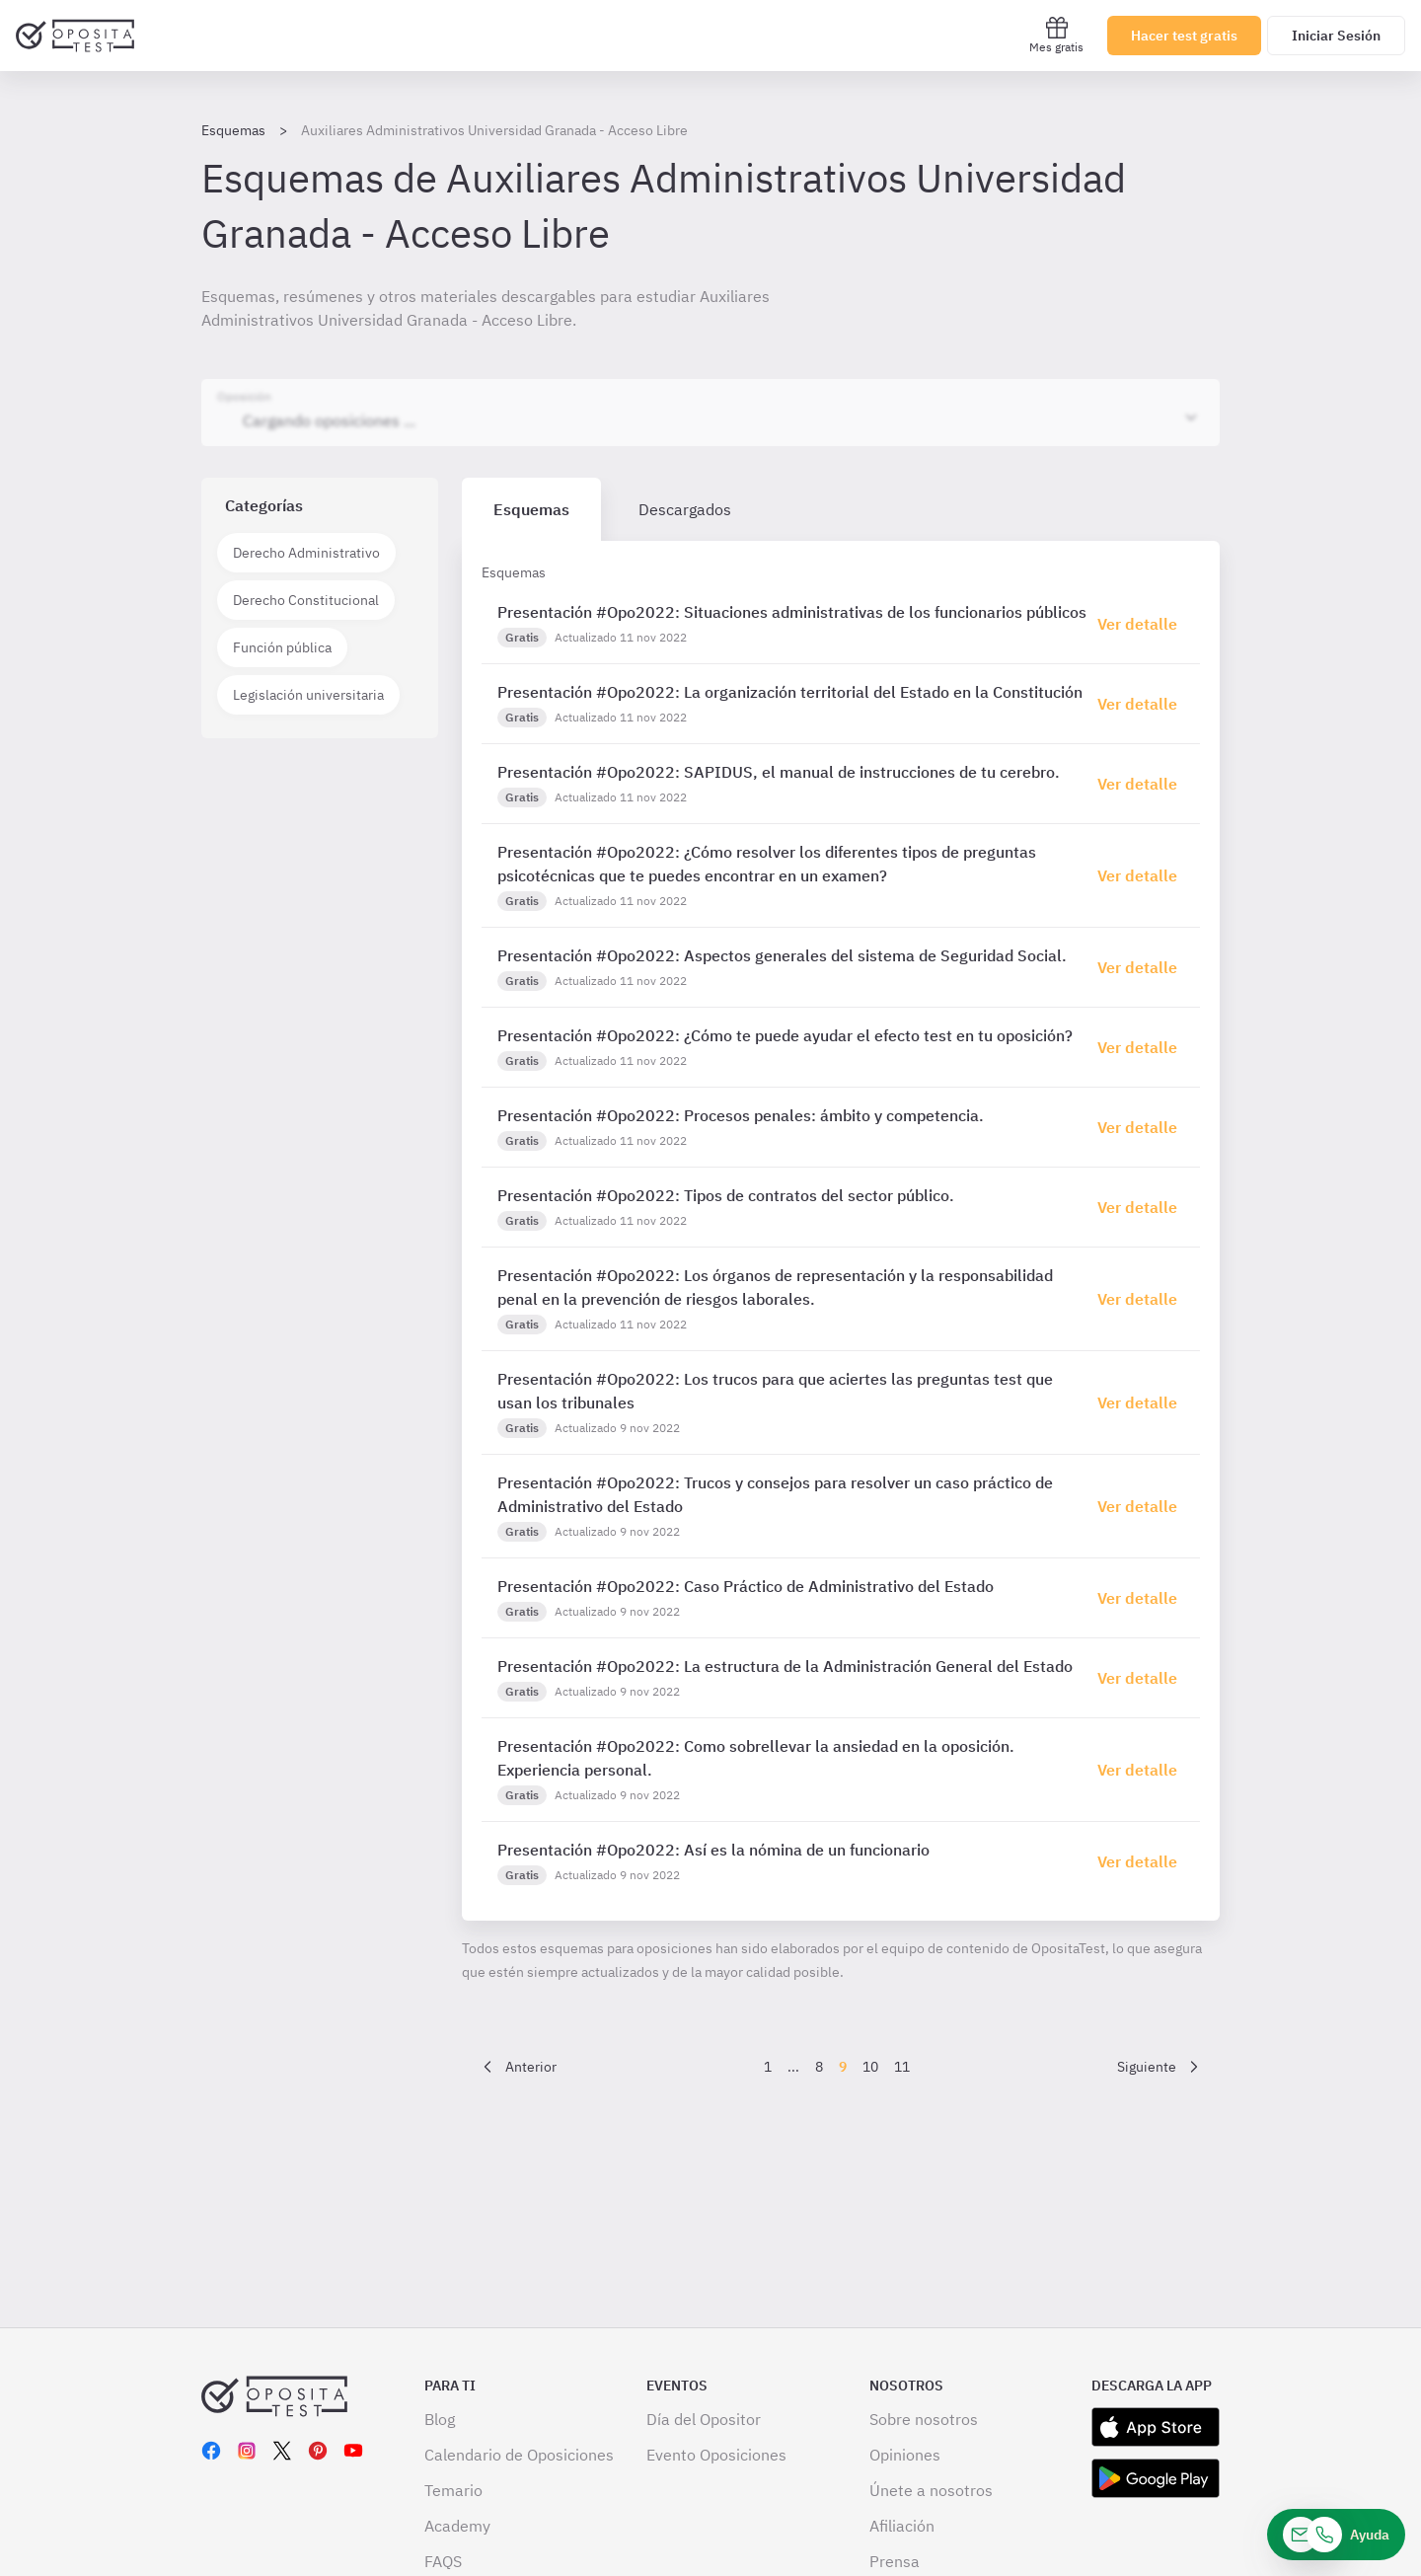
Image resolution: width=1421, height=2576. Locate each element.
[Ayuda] (1336, 2534)
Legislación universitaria (308, 695)
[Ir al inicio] (75, 35)
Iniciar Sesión (1336, 35)
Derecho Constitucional (306, 600)
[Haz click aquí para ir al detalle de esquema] (1140, 623)
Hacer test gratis (1184, 35)
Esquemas (233, 130)
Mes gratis (1056, 35)
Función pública (282, 647)
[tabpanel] (841, 1231)
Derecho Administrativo (306, 553)
